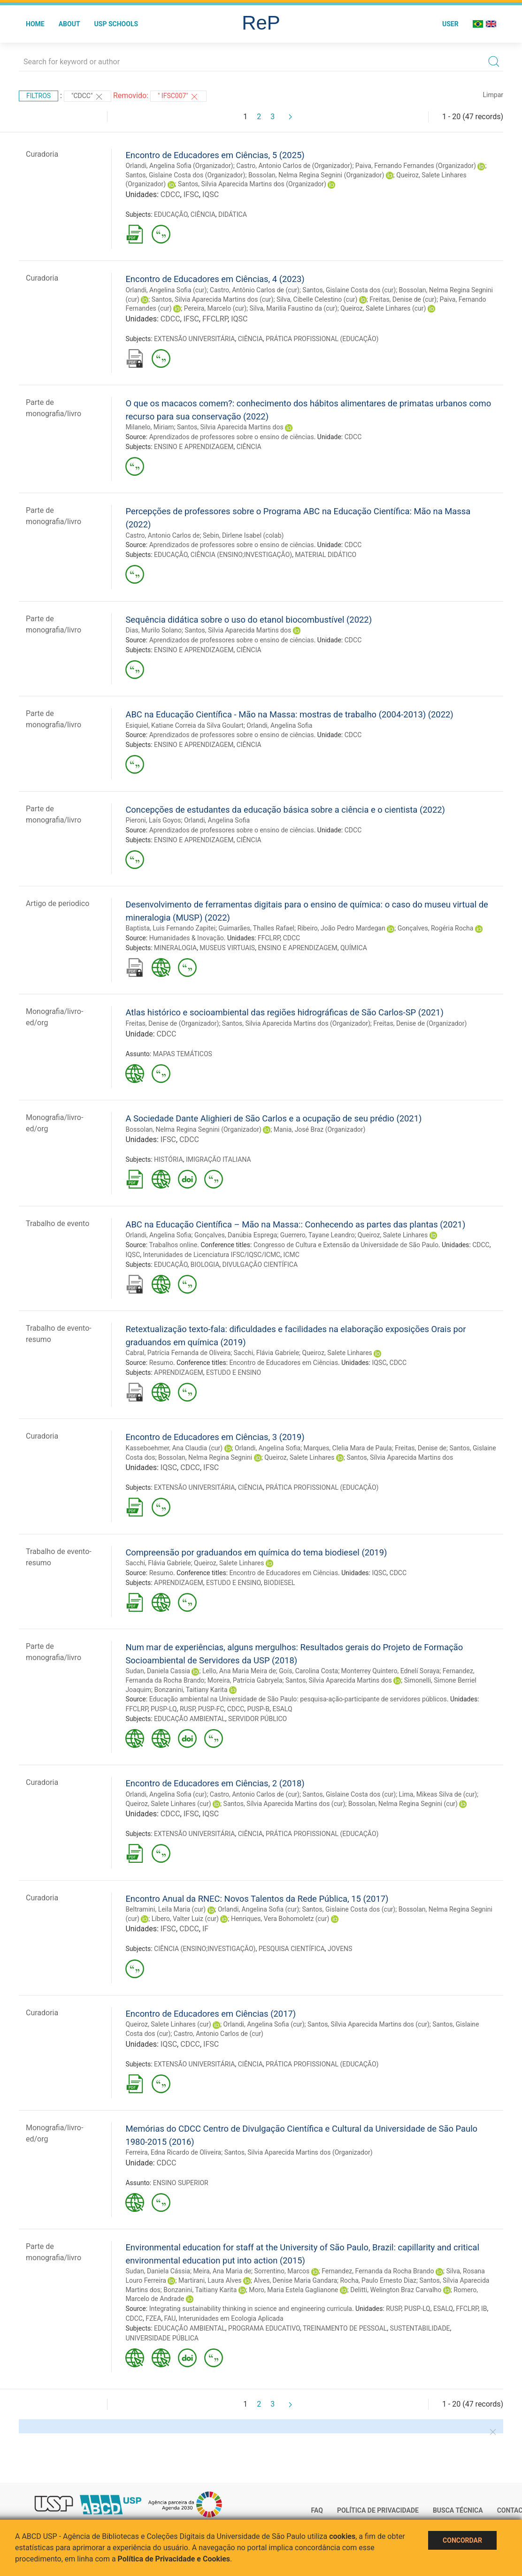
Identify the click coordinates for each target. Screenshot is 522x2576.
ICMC (291, 1254)
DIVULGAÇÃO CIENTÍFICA (260, 1264)
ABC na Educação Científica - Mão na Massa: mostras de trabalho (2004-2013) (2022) (289, 714)
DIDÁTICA (232, 214)
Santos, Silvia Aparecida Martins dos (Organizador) (252, 184)
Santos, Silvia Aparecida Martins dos (230, 427)
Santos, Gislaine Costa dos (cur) (349, 290)
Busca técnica (458, 2510)
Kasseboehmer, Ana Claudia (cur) (174, 1448)
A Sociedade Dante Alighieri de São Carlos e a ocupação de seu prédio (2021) (273, 1118)
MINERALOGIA (175, 948)
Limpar (493, 95)
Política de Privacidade (378, 2510)
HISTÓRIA (168, 1159)
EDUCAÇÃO (171, 214)
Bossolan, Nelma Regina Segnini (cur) (403, 1803)
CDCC (170, 194)
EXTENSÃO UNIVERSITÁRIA (194, 339)
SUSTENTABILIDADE (420, 2328)
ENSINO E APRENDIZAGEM (193, 446)
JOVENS (340, 1948)
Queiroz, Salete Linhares (393, 1235)
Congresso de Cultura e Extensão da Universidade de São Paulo (345, 1245)
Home (35, 24)
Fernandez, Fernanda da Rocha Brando (378, 2271)
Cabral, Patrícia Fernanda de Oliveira (177, 1353)
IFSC (191, 194)
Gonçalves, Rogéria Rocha (436, 928)
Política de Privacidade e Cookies (174, 2558)
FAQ (317, 2510)
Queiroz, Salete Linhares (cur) (383, 308)
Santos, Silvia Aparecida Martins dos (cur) (213, 299)
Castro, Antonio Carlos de (162, 535)
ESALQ (282, 1709)
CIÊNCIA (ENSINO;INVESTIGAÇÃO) (241, 554)
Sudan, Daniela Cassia (157, 1671)
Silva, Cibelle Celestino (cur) (316, 299)
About (69, 24)
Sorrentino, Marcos (282, 2271)
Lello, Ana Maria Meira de (239, 1671)
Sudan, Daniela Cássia (157, 2271)
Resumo (161, 1362)
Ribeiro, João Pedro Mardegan (341, 928)
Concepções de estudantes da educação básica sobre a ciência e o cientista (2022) (285, 810)
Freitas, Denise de (420, 1448)
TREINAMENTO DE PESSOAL (345, 2328)
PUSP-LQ (164, 1709)
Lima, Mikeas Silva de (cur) (438, 1794)
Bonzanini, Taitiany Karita (191, 1689)
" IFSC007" (179, 96)
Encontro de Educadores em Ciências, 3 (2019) (214, 1437)
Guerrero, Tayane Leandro (317, 1235)
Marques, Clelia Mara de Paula (348, 1448)
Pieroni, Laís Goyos (153, 820)
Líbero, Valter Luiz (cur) (185, 1918)
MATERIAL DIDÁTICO (325, 554)
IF (205, 1928)
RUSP (187, 1709)
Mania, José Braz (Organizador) (320, 1129)
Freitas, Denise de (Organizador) (172, 1023)
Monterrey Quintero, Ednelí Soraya (390, 1671)
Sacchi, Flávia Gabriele (266, 1353)
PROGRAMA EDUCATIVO (264, 2328)
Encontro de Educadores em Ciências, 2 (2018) (214, 1783)
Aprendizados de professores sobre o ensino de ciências (231, 437)
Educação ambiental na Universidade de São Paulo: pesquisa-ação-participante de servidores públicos (298, 1699)
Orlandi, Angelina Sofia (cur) (166, 290)
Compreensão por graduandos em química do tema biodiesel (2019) (256, 1552)
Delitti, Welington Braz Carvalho (395, 2290)
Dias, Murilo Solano (153, 630)
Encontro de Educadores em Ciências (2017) (210, 2014)
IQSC (210, 194)
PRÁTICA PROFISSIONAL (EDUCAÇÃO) (322, 339)
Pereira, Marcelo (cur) (215, 308)
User (450, 24)
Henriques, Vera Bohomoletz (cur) (280, 1918)
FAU (170, 2318)
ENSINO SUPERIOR (180, 2183)
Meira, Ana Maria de (222, 2271)
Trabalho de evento (57, 1223)
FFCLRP (215, 318)
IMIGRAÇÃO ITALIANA (218, 1159)
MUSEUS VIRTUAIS (227, 948)
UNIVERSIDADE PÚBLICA (162, 2338)
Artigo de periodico (57, 903)
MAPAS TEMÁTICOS (182, 1054)
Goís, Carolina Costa (308, 1671)
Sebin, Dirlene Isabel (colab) (243, 535)
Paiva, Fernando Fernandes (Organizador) (415, 165)
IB (484, 2308)
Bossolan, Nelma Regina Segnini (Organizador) (316, 175)
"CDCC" (87, 96)
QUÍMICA (353, 948)
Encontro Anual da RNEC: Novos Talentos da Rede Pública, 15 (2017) (256, 1899)
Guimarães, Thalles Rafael (256, 928)
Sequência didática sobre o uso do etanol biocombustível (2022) (248, 620)
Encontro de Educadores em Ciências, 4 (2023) (214, 279)
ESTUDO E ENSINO (233, 1372)
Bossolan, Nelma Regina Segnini (205, 1457)
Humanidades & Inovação (186, 938)
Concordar (462, 2540)
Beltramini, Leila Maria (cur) (165, 1909)
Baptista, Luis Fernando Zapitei (170, 928)
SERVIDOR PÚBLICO (257, 1718)
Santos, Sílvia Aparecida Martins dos (399, 1457)
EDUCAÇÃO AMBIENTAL (189, 1718)
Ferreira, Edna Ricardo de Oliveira (173, 2152)
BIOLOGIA (205, 1264)
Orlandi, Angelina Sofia (279, 725)
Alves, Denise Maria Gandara (296, 2280)
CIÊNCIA (203, 214)
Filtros (38, 95)
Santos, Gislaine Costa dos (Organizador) (185, 175)
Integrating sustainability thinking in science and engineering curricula (250, 2308)
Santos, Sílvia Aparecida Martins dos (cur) (284, 1803)
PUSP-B (258, 1709)
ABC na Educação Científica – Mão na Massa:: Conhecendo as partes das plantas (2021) (295, 1224)
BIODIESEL (279, 1582)
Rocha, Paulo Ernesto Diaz (378, 2280)
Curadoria (42, 154)
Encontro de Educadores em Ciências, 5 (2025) (214, 155)
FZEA (153, 2318)
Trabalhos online (173, 1245)
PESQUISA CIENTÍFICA (292, 1948)
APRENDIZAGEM (178, 1372)
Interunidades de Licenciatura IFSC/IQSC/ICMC (212, 1254)
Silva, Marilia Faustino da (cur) (294, 308)
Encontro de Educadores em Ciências (284, 1362)
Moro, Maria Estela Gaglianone (293, 2290)
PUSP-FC (211, 1709)
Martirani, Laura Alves (210, 2280)
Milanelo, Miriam (149, 427)
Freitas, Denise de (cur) (403, 299)
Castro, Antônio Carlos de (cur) (254, 290)
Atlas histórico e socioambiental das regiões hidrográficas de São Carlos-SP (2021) (284, 1012)
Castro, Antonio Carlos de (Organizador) (294, 165)
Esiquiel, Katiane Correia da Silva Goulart (184, 725)
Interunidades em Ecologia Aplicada (231, 2318)
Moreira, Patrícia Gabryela (245, 1680)
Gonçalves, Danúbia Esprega (235, 1235)
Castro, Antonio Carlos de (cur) (254, 1794)
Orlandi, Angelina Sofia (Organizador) (179, 165)
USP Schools (116, 24)
